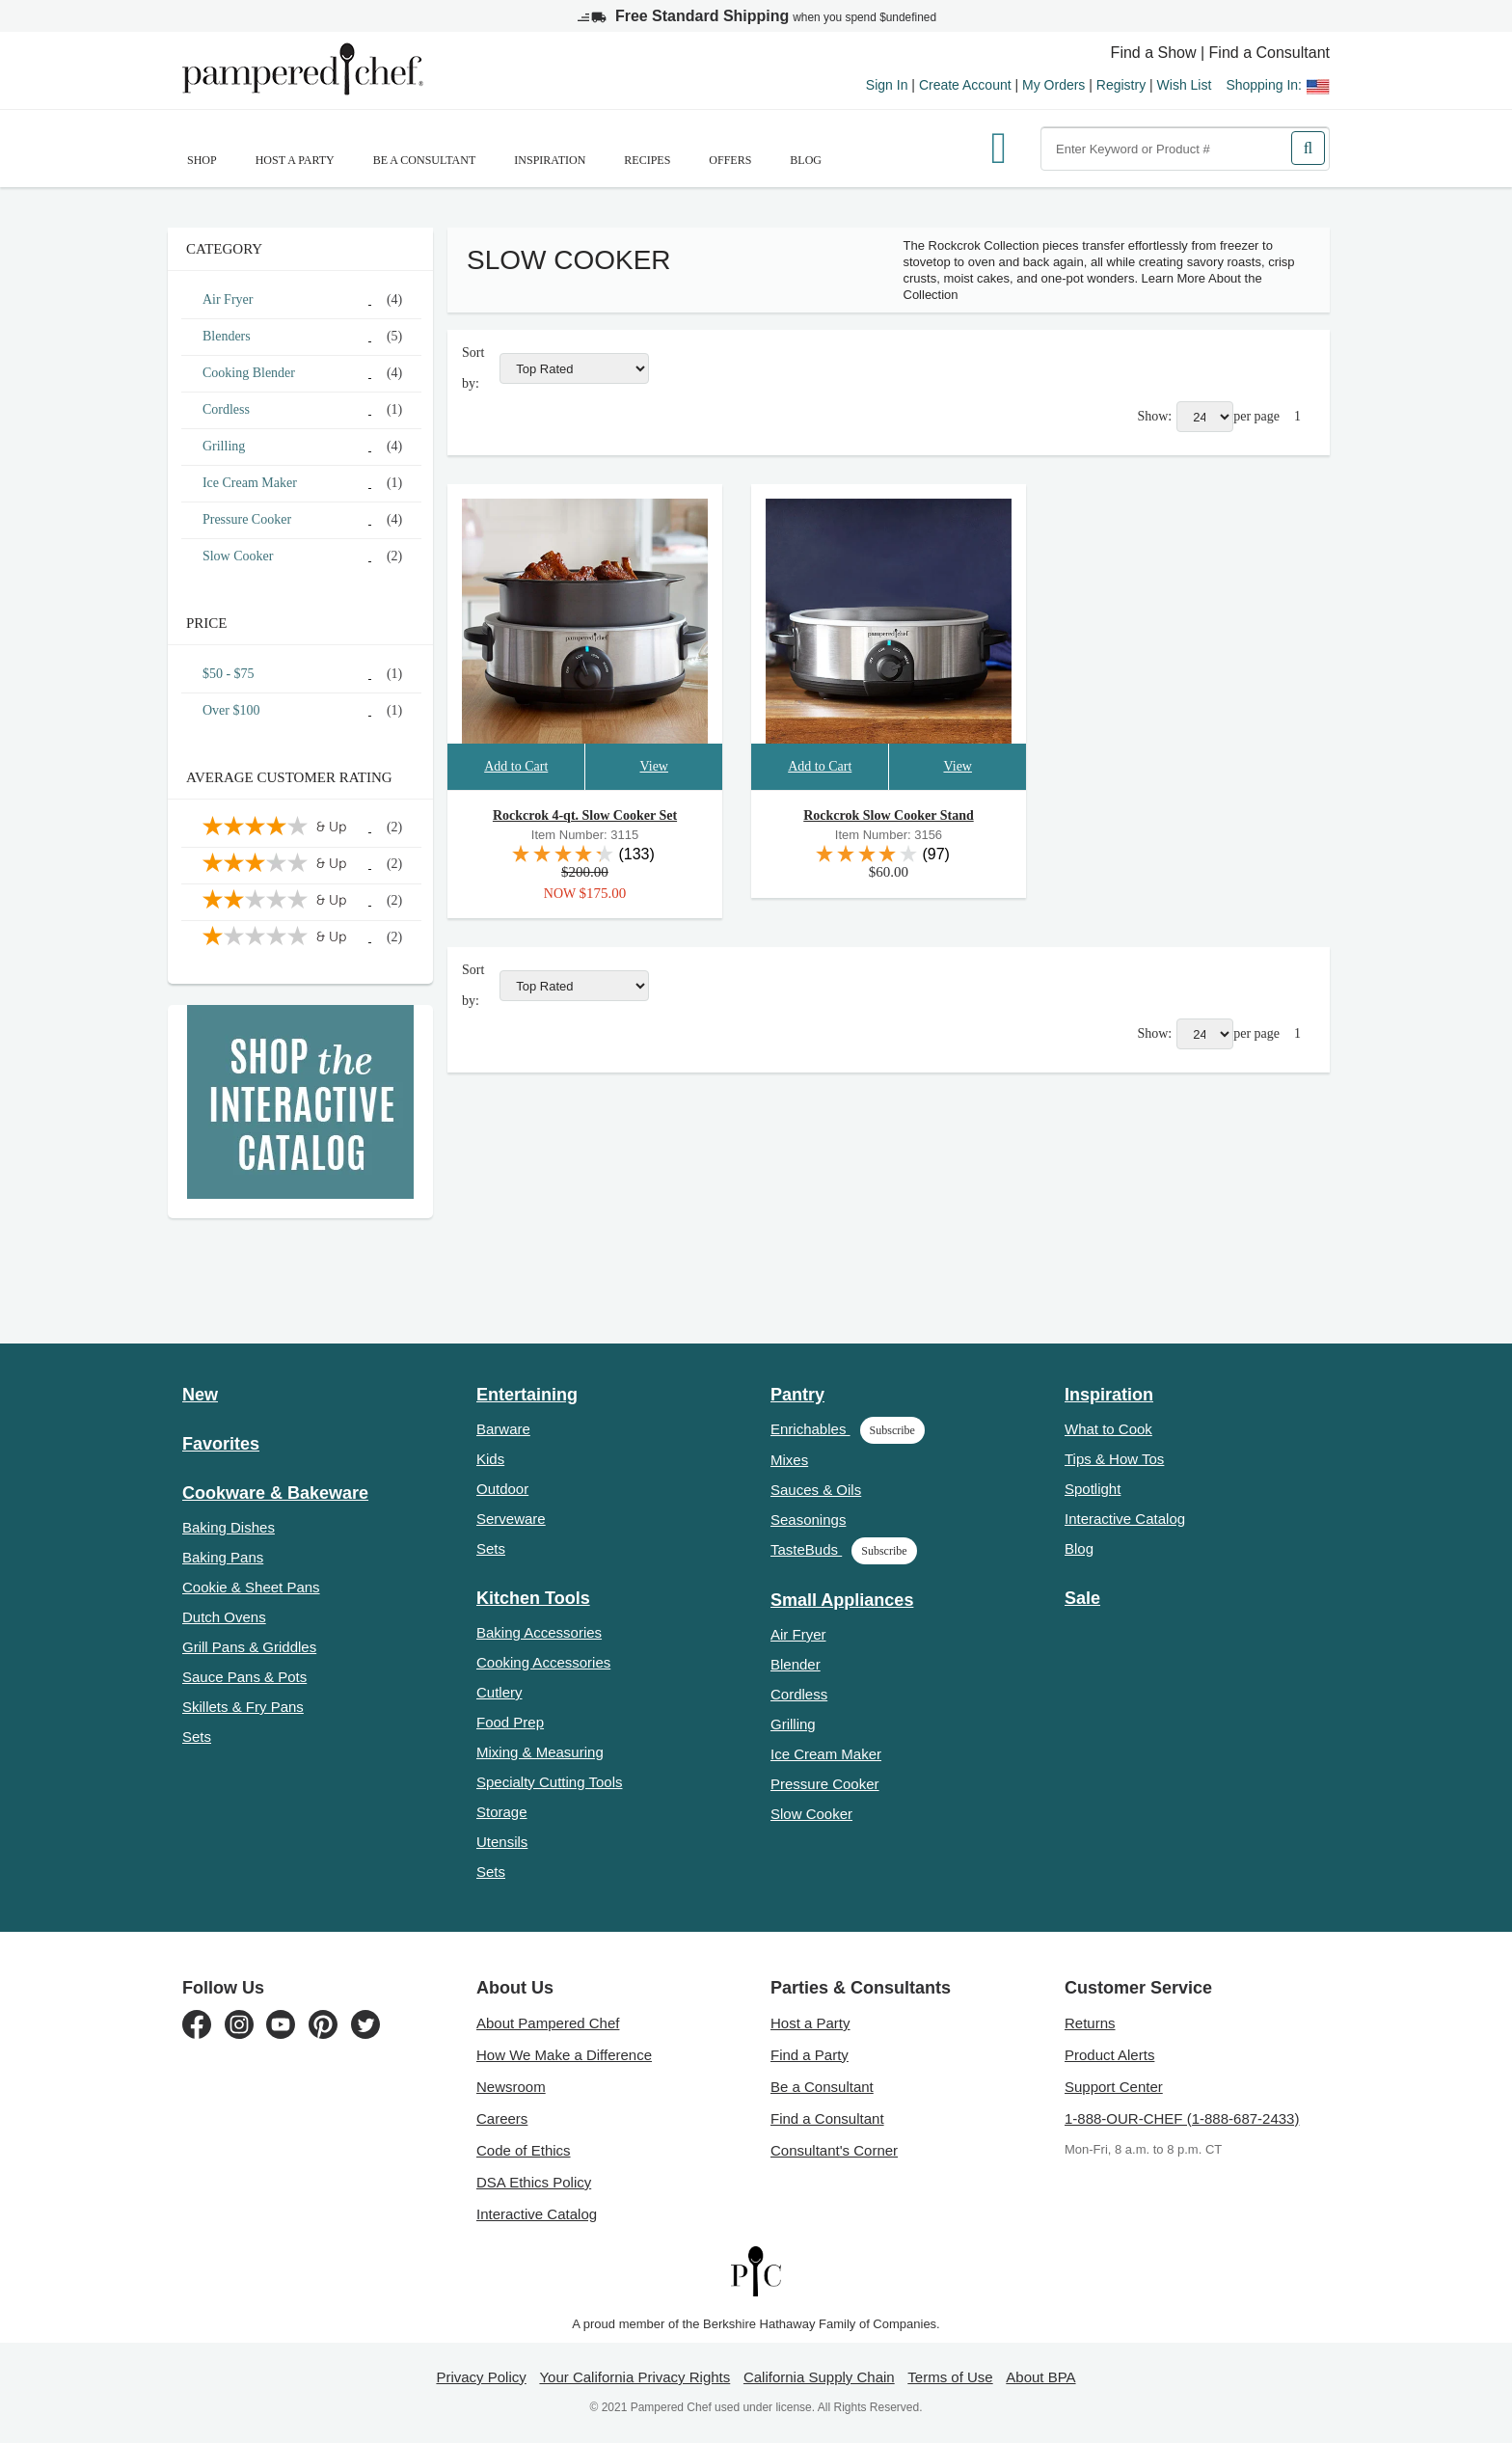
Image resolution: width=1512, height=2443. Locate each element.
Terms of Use (949, 2377)
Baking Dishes (228, 1527)
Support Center (1114, 2086)
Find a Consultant (827, 2118)
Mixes (789, 1460)
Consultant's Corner (834, 2150)
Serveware (511, 1518)
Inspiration (549, 160)
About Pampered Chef (547, 2023)
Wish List (1184, 85)
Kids (490, 1459)
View (653, 766)
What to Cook (1108, 1429)
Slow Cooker (811, 1813)
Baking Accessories (539, 1632)
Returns (1090, 2023)
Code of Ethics (523, 2150)
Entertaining (527, 1394)
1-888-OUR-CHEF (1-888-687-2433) (1182, 2118)
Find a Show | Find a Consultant (1220, 52)
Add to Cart (516, 766)
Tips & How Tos (1114, 1459)
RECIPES (647, 160)
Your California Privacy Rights (634, 2377)
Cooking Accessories (543, 1662)
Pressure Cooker (824, 1784)
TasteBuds (843, 1549)
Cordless (798, 1694)
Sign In (887, 85)
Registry (1121, 85)
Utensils (501, 1841)
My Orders (1053, 85)
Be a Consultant (424, 160)
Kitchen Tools (533, 1598)
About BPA (1040, 2377)
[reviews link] (585, 853)
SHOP (202, 160)
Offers (730, 160)
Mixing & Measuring (540, 1752)
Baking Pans (222, 1557)
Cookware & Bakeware (275, 1493)
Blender (795, 1664)
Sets (196, 1736)
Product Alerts (1109, 2055)
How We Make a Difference (564, 2055)
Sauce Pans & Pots (244, 1677)
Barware (503, 1429)
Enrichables (847, 1429)
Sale (1082, 1598)
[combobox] (1185, 148)
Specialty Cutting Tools (549, 1782)
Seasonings (808, 1519)
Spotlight (1092, 1488)
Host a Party (295, 160)
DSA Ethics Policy (533, 2182)
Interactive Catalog (1125, 1518)
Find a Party (809, 2055)
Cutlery (499, 1692)
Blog (806, 160)
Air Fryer (798, 1634)
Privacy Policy (481, 2377)
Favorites (220, 1443)
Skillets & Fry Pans (243, 1706)
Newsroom (511, 2086)
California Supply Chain (819, 2377)
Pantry (797, 1394)
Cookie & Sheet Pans (251, 1587)
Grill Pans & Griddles (249, 1647)
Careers (501, 2118)
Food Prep (510, 1722)
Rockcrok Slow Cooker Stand (888, 815)
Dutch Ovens (224, 1617)
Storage (501, 1812)
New (200, 1394)
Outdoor (502, 1488)
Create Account (965, 85)
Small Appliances (841, 1600)
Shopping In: (1278, 85)
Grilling (793, 1724)
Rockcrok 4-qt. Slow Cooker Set (585, 815)
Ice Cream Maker (825, 1754)
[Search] (1308, 148)
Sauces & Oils (815, 1489)
